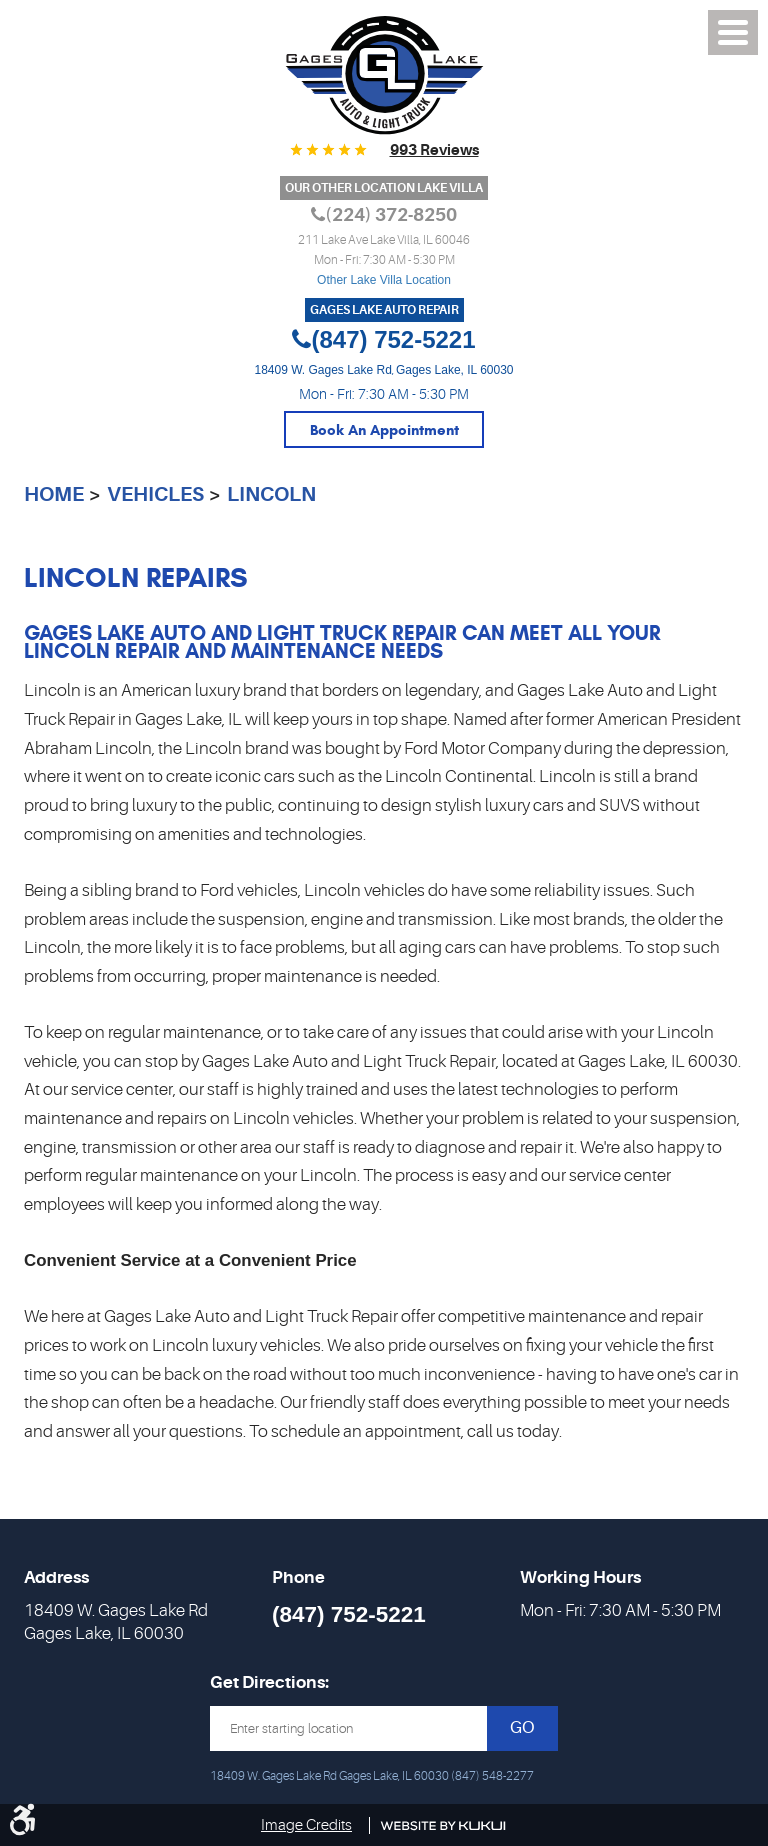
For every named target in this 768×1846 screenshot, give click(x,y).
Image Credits (306, 1825)
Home (54, 494)
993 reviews (434, 150)
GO (522, 1727)
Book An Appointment (384, 430)
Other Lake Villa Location (384, 280)
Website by (443, 1826)
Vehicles (155, 494)
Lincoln (271, 494)
